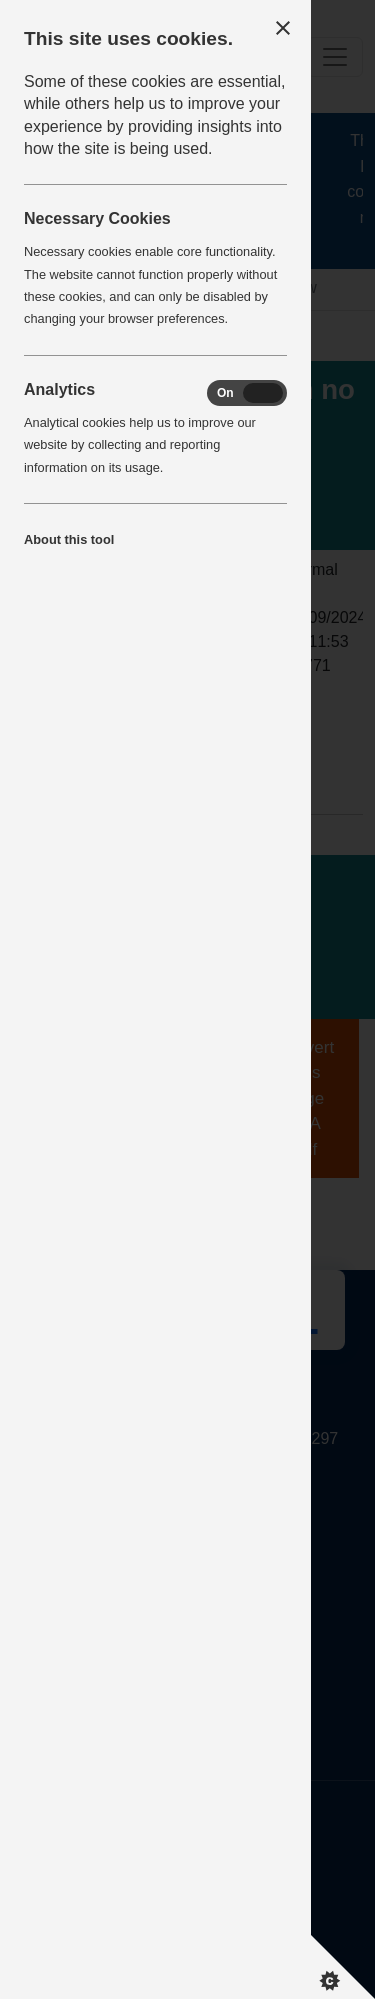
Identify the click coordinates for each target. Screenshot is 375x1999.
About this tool (69, 539)
